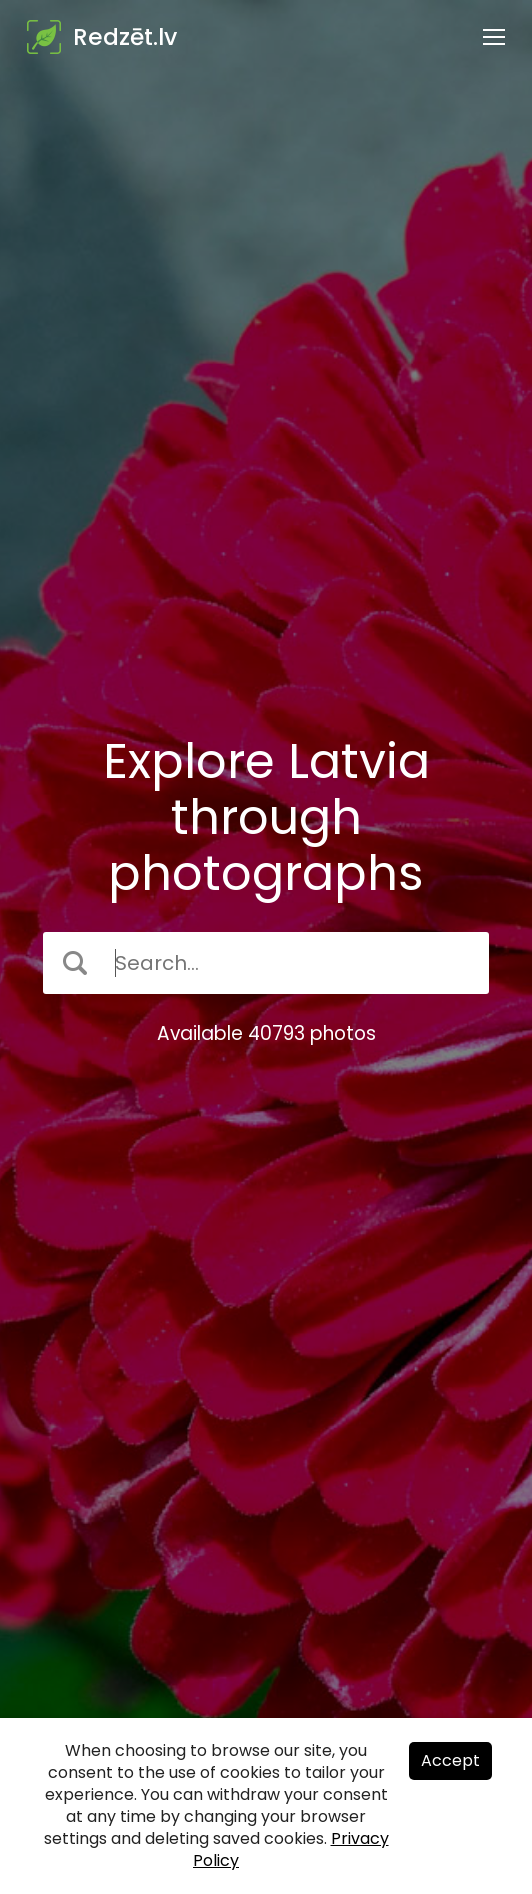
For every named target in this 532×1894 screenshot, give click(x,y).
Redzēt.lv (125, 37)
